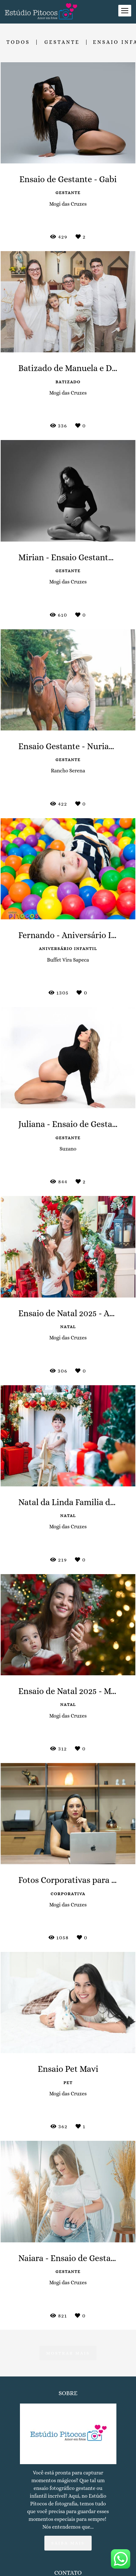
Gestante (62, 42)
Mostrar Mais (68, 2353)
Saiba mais (68, 2546)
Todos (18, 42)
